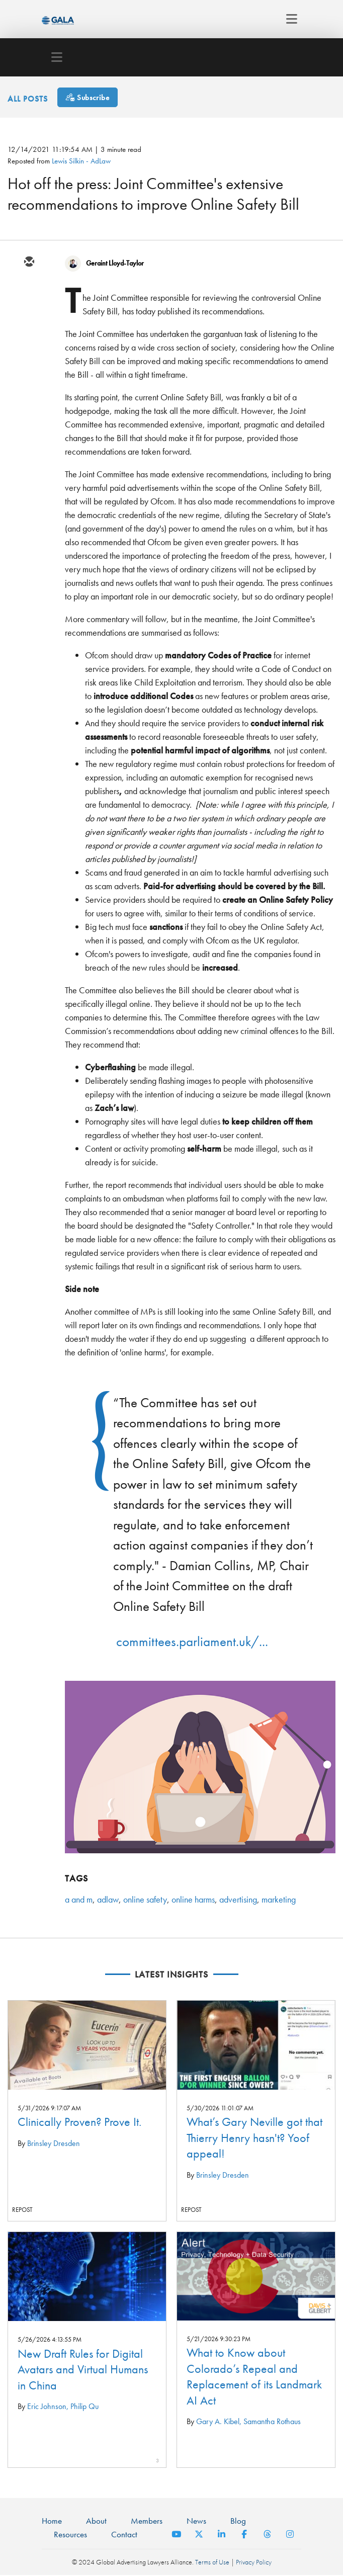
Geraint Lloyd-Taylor (115, 263)
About (96, 2520)
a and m (79, 1899)
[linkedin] (29, 321)
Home (52, 2520)
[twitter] (29, 292)
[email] (29, 262)
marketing (279, 1899)
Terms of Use (212, 2561)
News (196, 2520)
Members (146, 2520)
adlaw (108, 1899)
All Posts (28, 98)
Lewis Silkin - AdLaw (81, 161)
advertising (238, 1899)
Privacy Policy (254, 2561)
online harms (193, 1899)
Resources (70, 2534)
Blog (238, 2520)
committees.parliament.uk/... (192, 1641)
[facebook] (29, 350)
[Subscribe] (87, 97)
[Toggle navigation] (289, 19)
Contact (124, 2534)
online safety (145, 1899)
